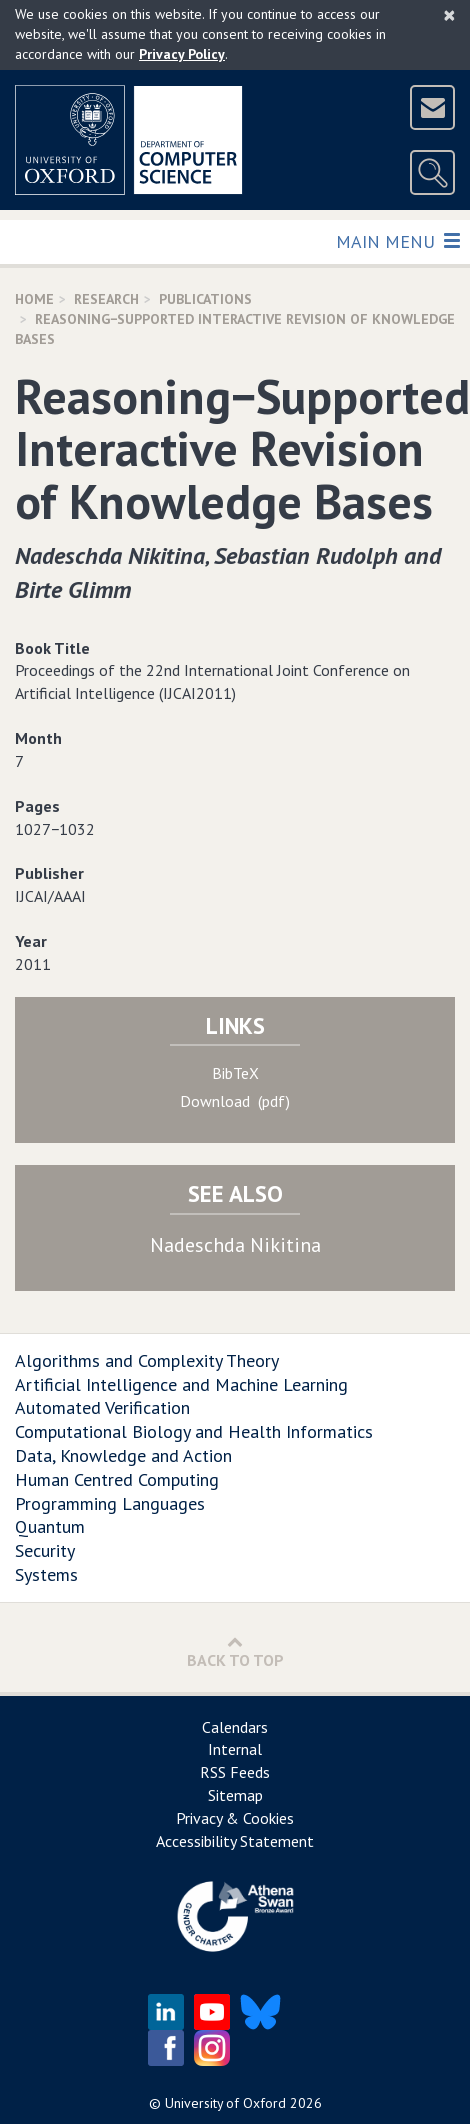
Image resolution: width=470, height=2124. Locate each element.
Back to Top (235, 1651)
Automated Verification (102, 1407)
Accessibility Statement (235, 1841)
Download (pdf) (235, 1101)
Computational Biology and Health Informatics (194, 1431)
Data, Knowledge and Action (123, 1455)
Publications (205, 299)
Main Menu (397, 240)
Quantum (50, 1526)
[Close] (449, 15)
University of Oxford (225, 2103)
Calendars (235, 1727)
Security (45, 1550)
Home (34, 299)
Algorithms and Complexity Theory (147, 1360)
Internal (235, 1749)
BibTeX (235, 1073)
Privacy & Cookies (235, 1818)
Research (106, 299)
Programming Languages (110, 1503)
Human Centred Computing (117, 1479)
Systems (46, 1574)
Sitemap (235, 1795)
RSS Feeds (235, 1772)
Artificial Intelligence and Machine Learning (181, 1384)
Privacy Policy (182, 54)
